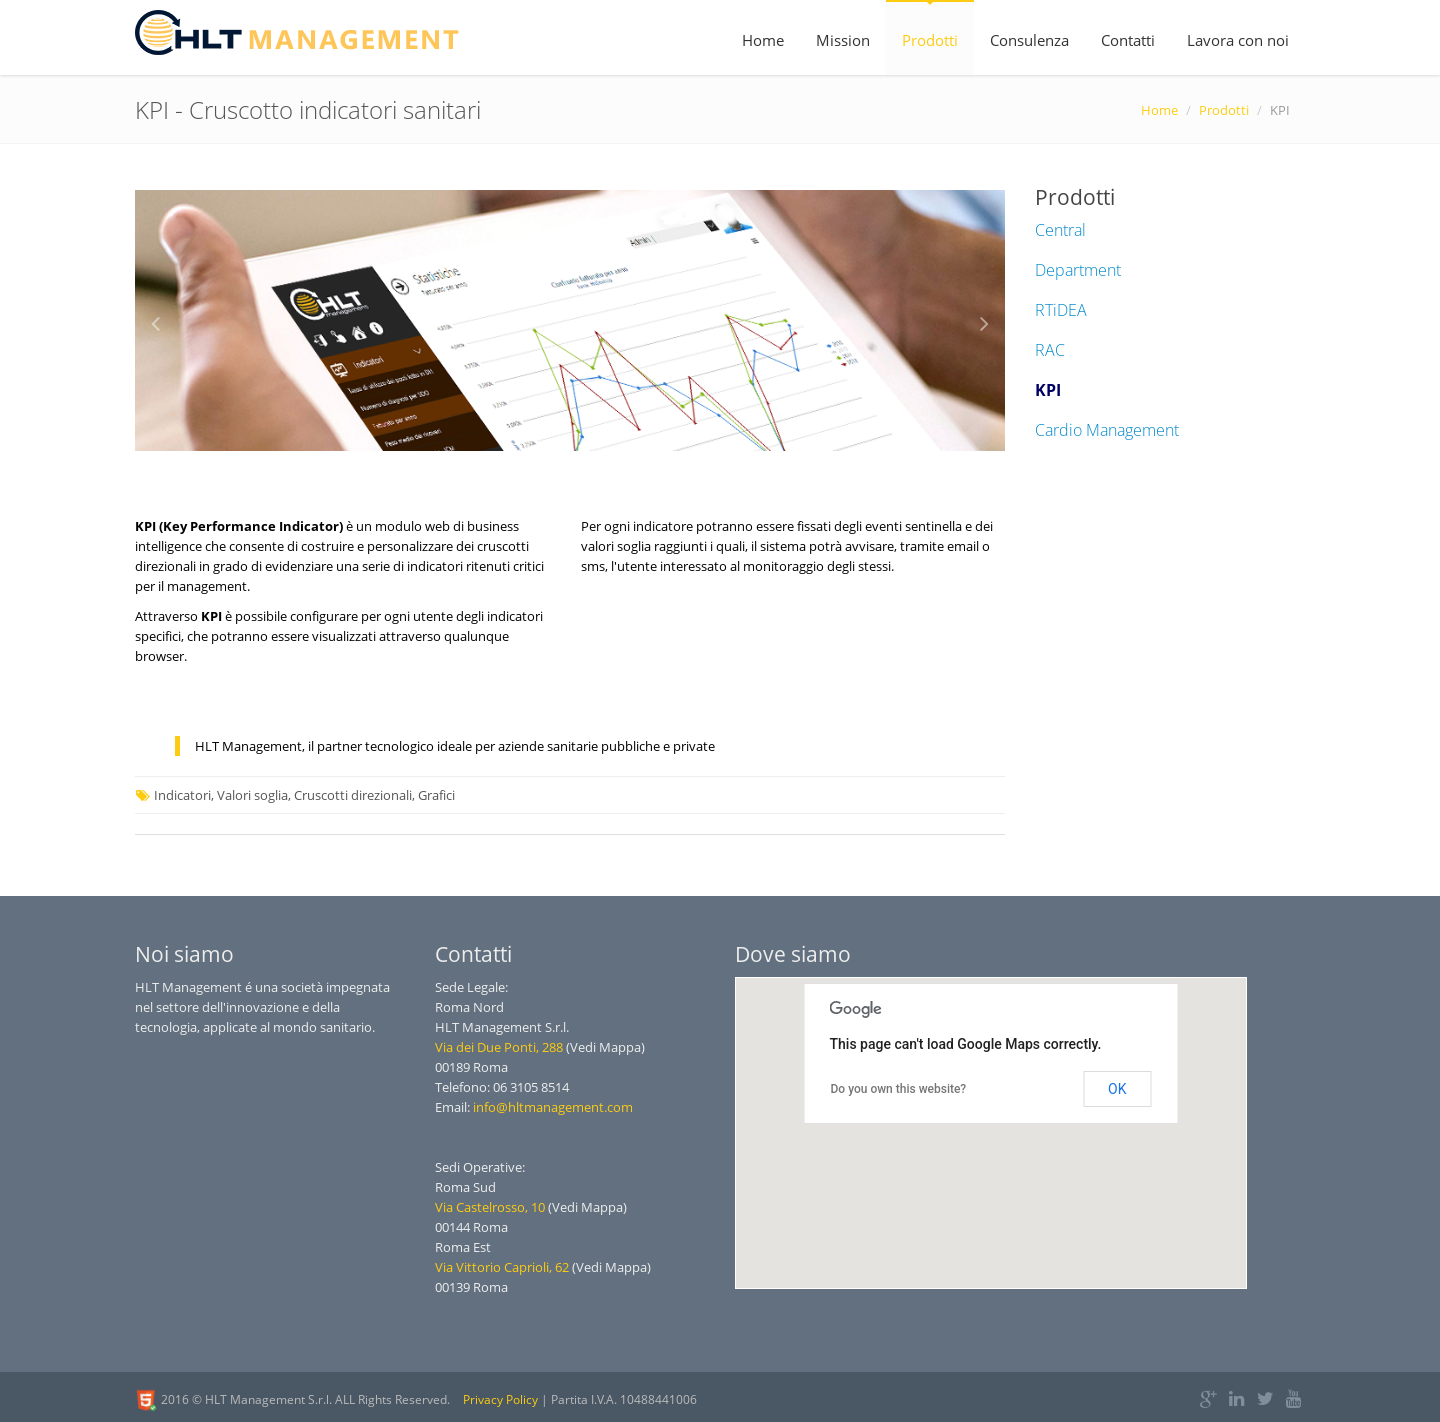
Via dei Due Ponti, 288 (499, 1047)
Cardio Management (1107, 430)
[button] (970, 1164)
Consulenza (1029, 40)
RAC (1050, 350)
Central (1060, 230)
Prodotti (930, 40)
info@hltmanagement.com (553, 1107)
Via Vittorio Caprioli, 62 (502, 1267)
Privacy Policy (500, 1399)
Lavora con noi (1238, 40)
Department (1078, 270)
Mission (843, 40)
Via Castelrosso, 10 (490, 1207)
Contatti (1128, 40)
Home (763, 40)
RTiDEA (1061, 310)
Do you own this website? (899, 1089)
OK (1117, 1089)
